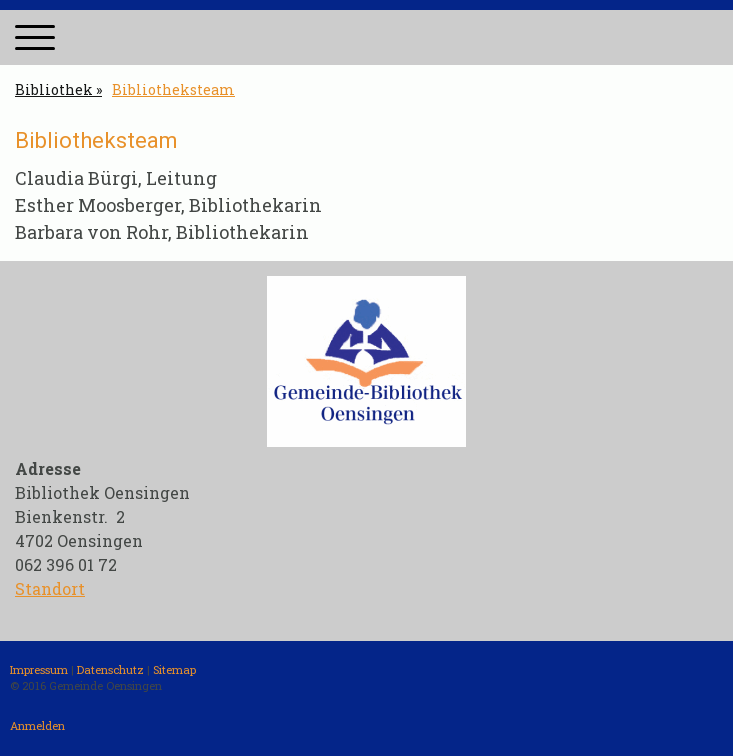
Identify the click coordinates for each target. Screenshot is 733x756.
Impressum (39, 669)
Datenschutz (110, 669)
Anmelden (37, 725)
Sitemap (174, 669)
